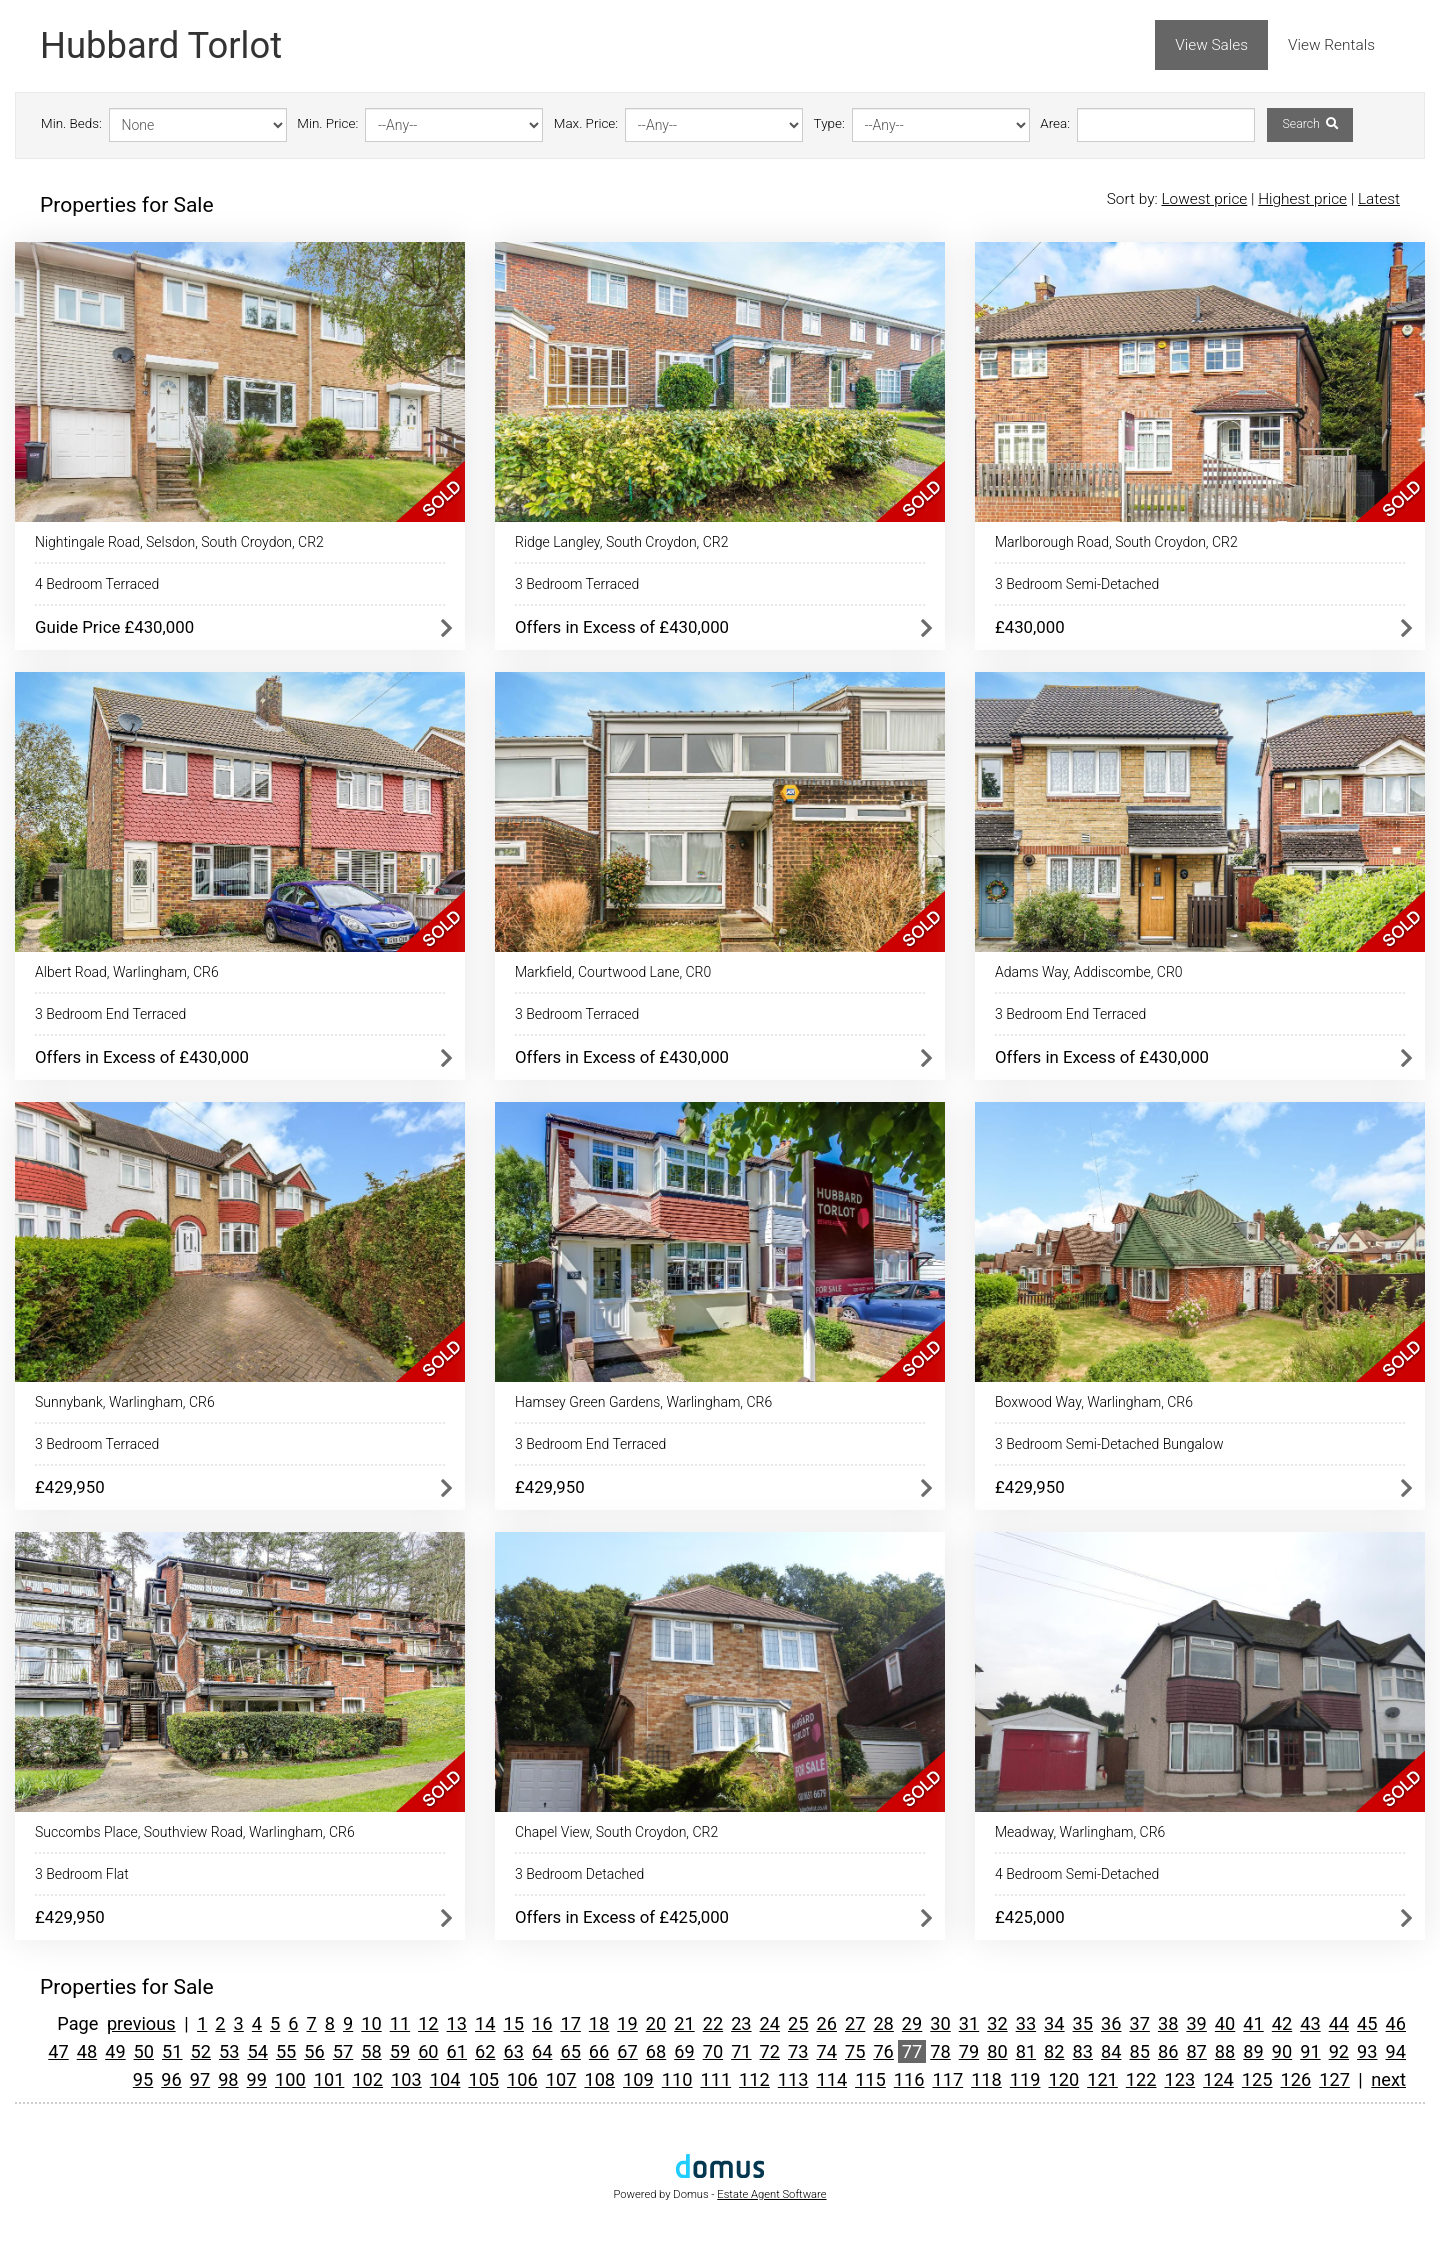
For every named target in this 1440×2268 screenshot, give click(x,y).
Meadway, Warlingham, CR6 (1080, 1832)
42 (1282, 2023)
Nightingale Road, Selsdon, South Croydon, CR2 (179, 542)
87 (1196, 2051)
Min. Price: (327, 123)
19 (627, 2023)
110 (677, 2079)
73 (798, 2051)
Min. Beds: (71, 123)
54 (257, 2051)
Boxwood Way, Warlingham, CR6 (1094, 1402)
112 (754, 2079)
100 (290, 2079)
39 (1196, 2023)
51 (172, 2051)
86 (1168, 2051)
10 (371, 2023)
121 (1102, 2079)
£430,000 (1030, 627)
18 (599, 2023)
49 (115, 2051)
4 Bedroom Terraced (97, 584)
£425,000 (1030, 1917)
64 (542, 2051)
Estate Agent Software (771, 2194)
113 (793, 2079)
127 (1334, 2079)
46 (1396, 2023)
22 (713, 2023)
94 (1396, 2051)
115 (870, 2079)
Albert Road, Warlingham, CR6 (127, 972)
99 (257, 2079)
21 (684, 2023)
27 (855, 2023)
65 (570, 2051)
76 (883, 2051)
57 (343, 2051)
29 (912, 2023)
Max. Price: (586, 123)
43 (1310, 2023)
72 (770, 2051)
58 (371, 2051)
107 (561, 2079)
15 (514, 2023)
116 (909, 2079)
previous (141, 2023)
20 (656, 2023)
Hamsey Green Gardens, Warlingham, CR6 (643, 1402)
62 (485, 2051)
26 (826, 2023)
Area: (1055, 123)
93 (1367, 2051)
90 (1282, 2051)
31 (969, 2023)
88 (1225, 2051)
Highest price (1302, 199)
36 (1111, 2023)
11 (400, 2023)
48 (87, 2051)
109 (638, 2079)
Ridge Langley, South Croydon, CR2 (621, 542)
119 (1025, 2079)
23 (741, 2023)
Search (1309, 124)
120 (1063, 2079)
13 (457, 2023)
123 (1180, 2079)
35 (1083, 2023)
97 (200, 2079)
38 (1168, 2023)
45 (1367, 2023)
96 (171, 2079)
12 (428, 2023)
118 (986, 2079)
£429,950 (70, 1487)
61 (457, 2051)
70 (713, 2051)
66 (599, 2051)
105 (483, 2079)
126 (1296, 2079)
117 (947, 2079)
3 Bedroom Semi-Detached (1077, 584)
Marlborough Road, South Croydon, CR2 (1116, 542)
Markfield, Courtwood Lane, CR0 (613, 972)
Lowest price (1204, 199)
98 (228, 2079)
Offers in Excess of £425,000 (622, 1917)
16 (542, 2023)
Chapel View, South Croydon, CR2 (616, 1832)
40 (1225, 2023)
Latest (1379, 199)
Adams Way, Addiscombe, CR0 (1089, 972)
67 (627, 2051)
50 (144, 2051)
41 (1253, 2023)
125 (1257, 2079)
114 (831, 2079)
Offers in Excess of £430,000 (622, 627)
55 (286, 2051)
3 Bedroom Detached (579, 1874)
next (1388, 2079)
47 (58, 2051)
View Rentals (1331, 45)
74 (826, 2051)
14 (485, 2023)
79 (969, 2051)
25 (798, 2023)
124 (1218, 2079)
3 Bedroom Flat (82, 1874)
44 (1339, 2023)
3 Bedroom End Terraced (110, 1014)
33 (1026, 2023)
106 (522, 2079)
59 (400, 2051)
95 (143, 2079)
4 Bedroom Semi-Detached (1077, 1874)
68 (656, 2051)
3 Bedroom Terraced (577, 584)
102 (367, 2079)
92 (1339, 2051)
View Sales (1211, 45)
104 (445, 2079)
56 (314, 2051)
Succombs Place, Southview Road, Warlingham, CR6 (195, 1832)
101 (329, 2079)
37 (1139, 2023)
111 (715, 2079)
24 (770, 2023)
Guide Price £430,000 (114, 627)
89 (1253, 2051)
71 (741, 2051)
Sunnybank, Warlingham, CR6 (125, 1402)
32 (997, 2023)
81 (1026, 2051)
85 (1139, 2051)
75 (855, 2051)
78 (940, 2051)
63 (514, 2051)
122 (1141, 2079)
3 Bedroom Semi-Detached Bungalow (1109, 1444)
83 (1083, 2051)
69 (684, 2051)
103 (406, 2079)
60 (428, 2051)
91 (1310, 2051)
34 (1054, 2023)
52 (201, 2051)
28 (883, 2023)
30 (940, 2023)
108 (599, 2079)
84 (1111, 2051)
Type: (829, 123)
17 (570, 2023)
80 (997, 2051)
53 (229, 2051)
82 (1054, 2051)
